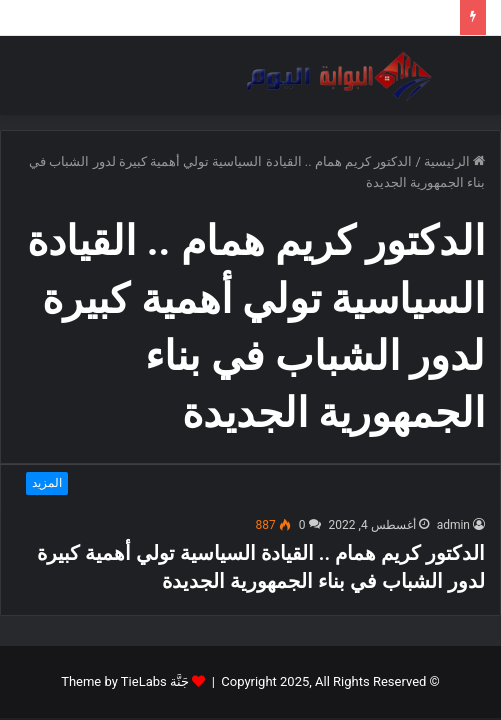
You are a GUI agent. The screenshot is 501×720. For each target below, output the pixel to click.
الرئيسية (454, 161)
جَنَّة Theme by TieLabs (125, 681)
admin (453, 525)
